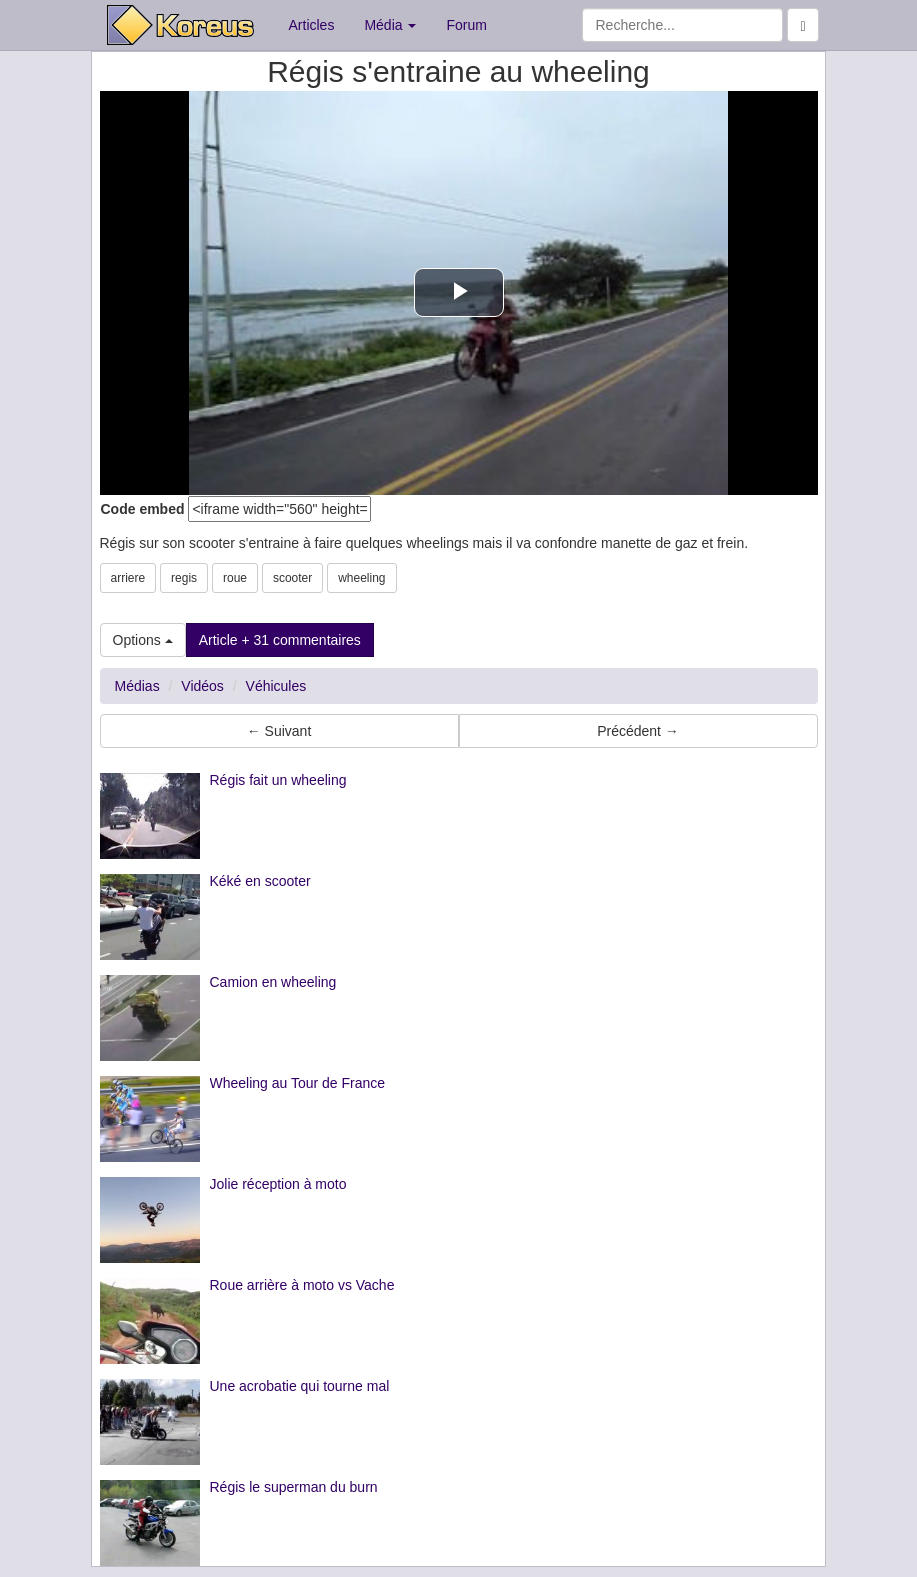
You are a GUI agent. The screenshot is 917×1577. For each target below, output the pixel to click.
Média (390, 25)
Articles (312, 25)
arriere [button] (128, 578)
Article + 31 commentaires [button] (280, 640)
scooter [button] (292, 578)
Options (143, 640)
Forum (466, 25)
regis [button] (184, 578)
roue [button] (235, 578)
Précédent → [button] (638, 731)
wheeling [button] (361, 578)
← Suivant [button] (279, 731)
